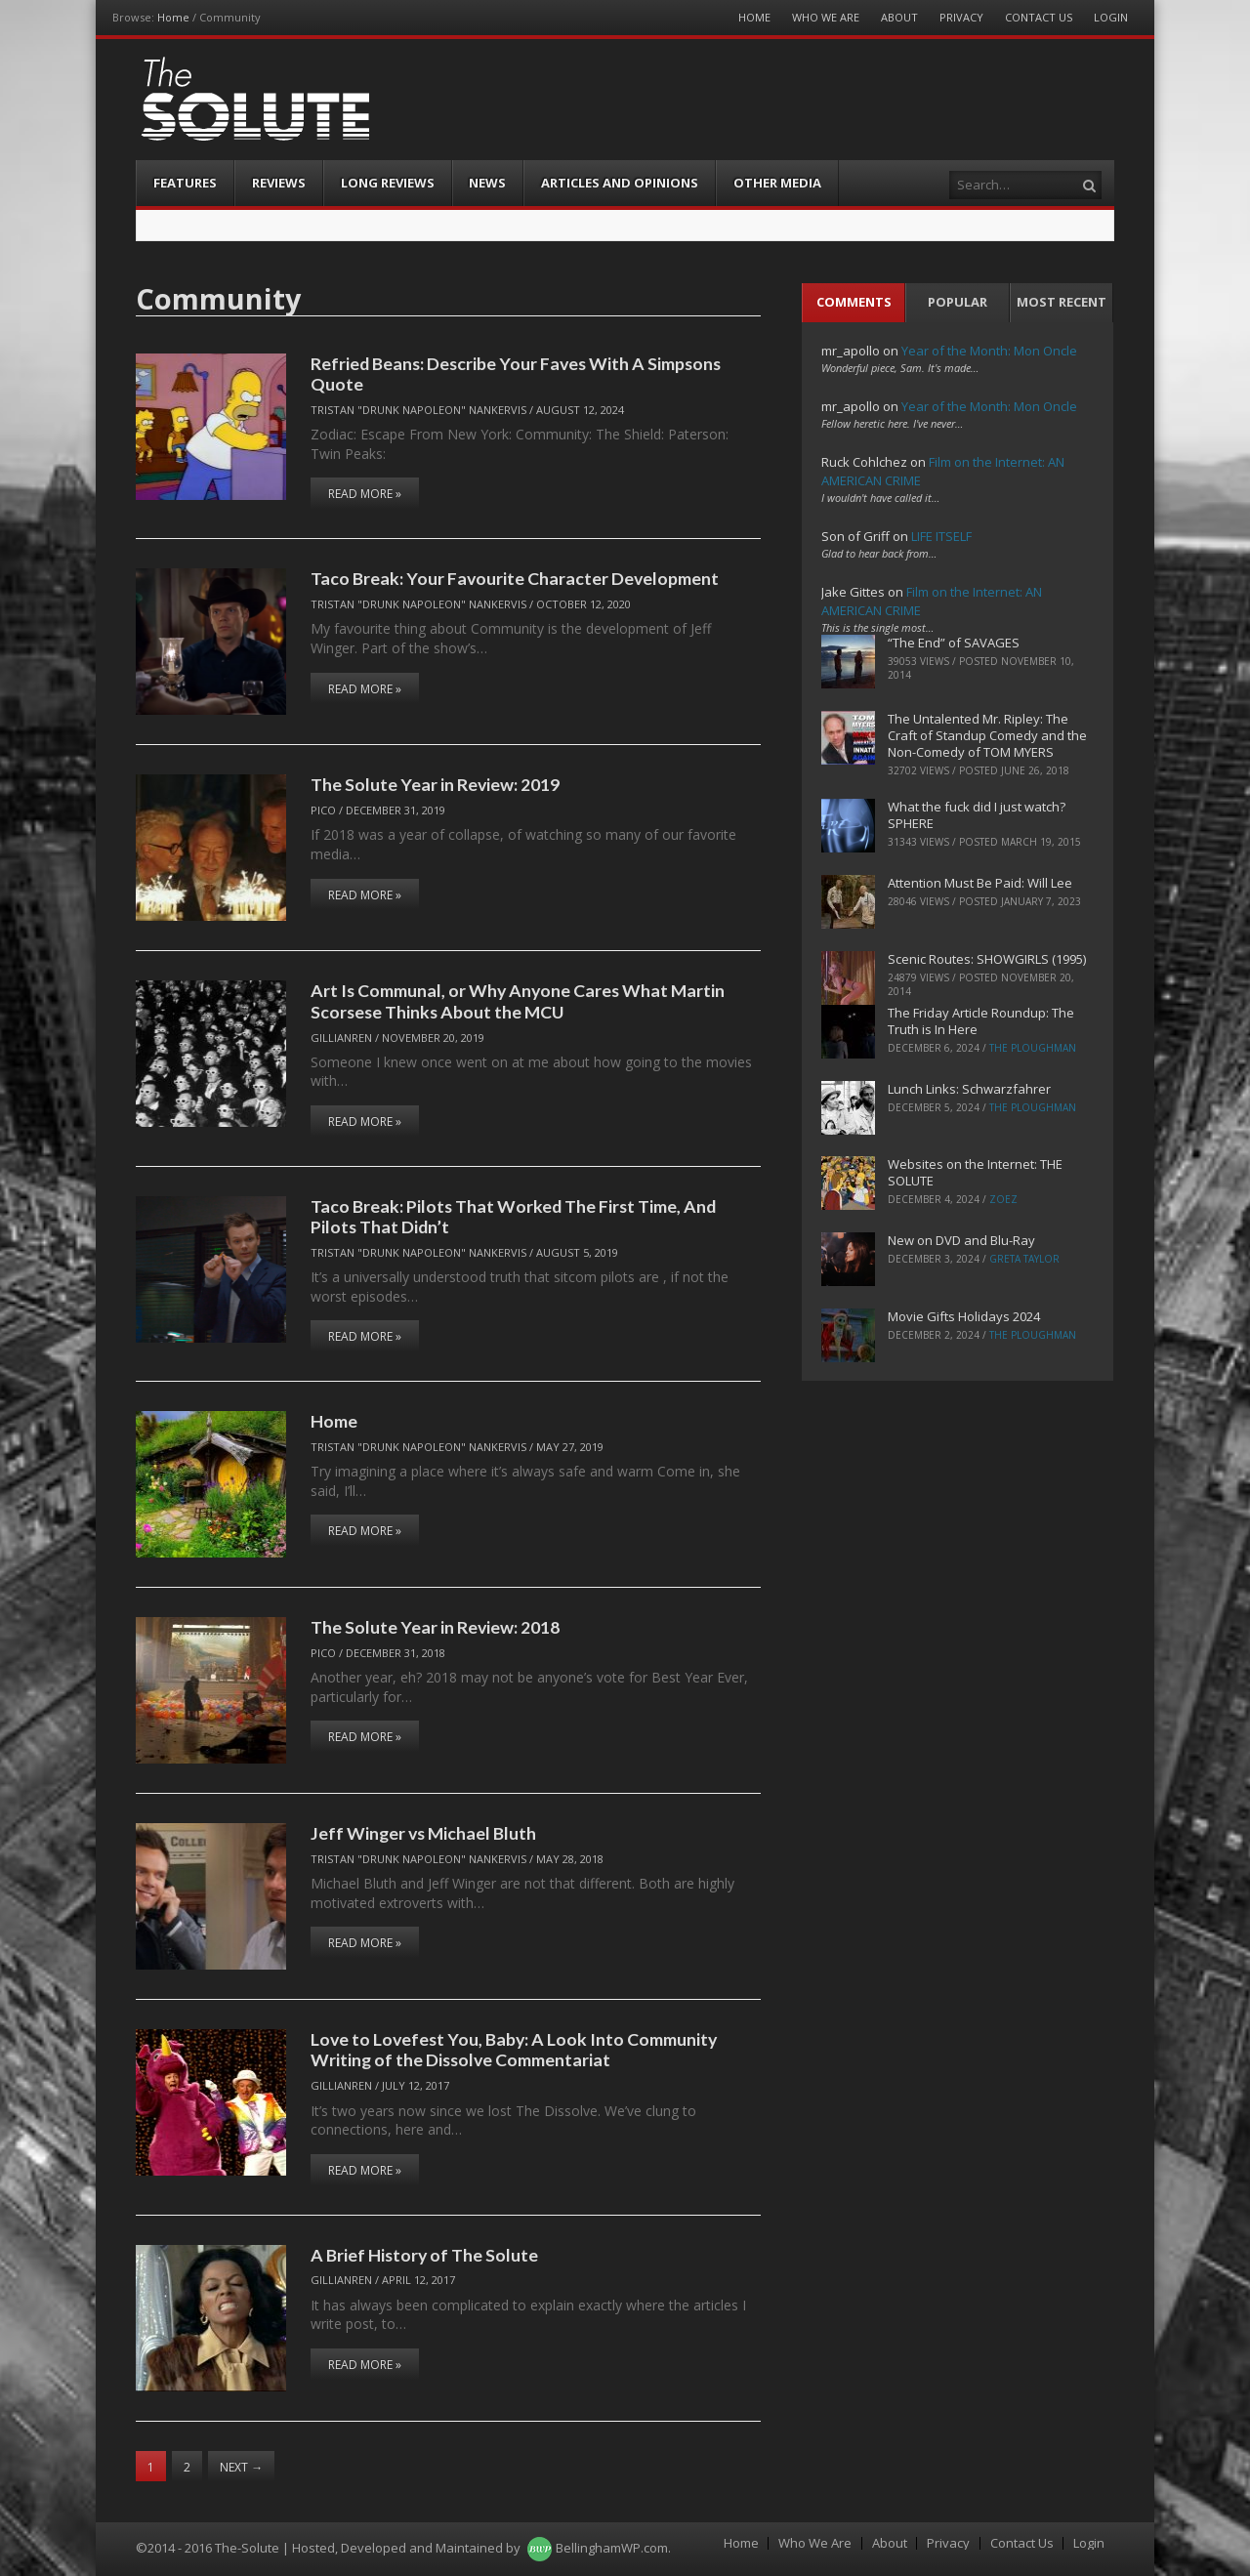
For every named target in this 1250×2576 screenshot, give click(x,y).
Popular (957, 302)
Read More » (364, 493)
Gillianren (341, 1037)
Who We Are (825, 17)
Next (241, 2467)
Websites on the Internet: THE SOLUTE (975, 1172)
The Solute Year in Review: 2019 (435, 784)
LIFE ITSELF (941, 536)
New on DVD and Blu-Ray (961, 1240)
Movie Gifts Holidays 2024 (964, 1316)
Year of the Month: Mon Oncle (989, 350)
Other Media (777, 182)
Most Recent (1061, 302)
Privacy (961, 17)
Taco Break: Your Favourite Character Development (515, 578)
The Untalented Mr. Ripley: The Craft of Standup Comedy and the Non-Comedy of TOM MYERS (987, 735)
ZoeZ (1003, 1199)
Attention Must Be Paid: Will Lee (980, 883)
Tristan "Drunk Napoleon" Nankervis (418, 409)
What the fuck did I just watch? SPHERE (976, 815)
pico (323, 810)
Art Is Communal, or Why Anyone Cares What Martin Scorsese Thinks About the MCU (518, 1000)
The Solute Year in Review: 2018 (435, 1627)
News (487, 182)
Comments (854, 302)
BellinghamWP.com (612, 2547)
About (899, 17)
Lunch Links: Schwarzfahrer (969, 1089)
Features (185, 182)
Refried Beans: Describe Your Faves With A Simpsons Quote (516, 374)
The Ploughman (1032, 1048)
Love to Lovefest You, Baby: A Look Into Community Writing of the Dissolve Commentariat (514, 2049)
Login (1111, 17)
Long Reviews (388, 182)
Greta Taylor (1024, 1259)
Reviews (279, 182)
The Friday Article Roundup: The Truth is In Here (981, 1021)
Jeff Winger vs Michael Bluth (423, 1833)
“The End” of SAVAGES (954, 642)
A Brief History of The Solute (424, 2254)
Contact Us (1038, 17)
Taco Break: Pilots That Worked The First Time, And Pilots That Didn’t (513, 1216)
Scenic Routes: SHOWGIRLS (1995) (987, 959)
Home (173, 17)
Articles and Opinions (619, 182)
